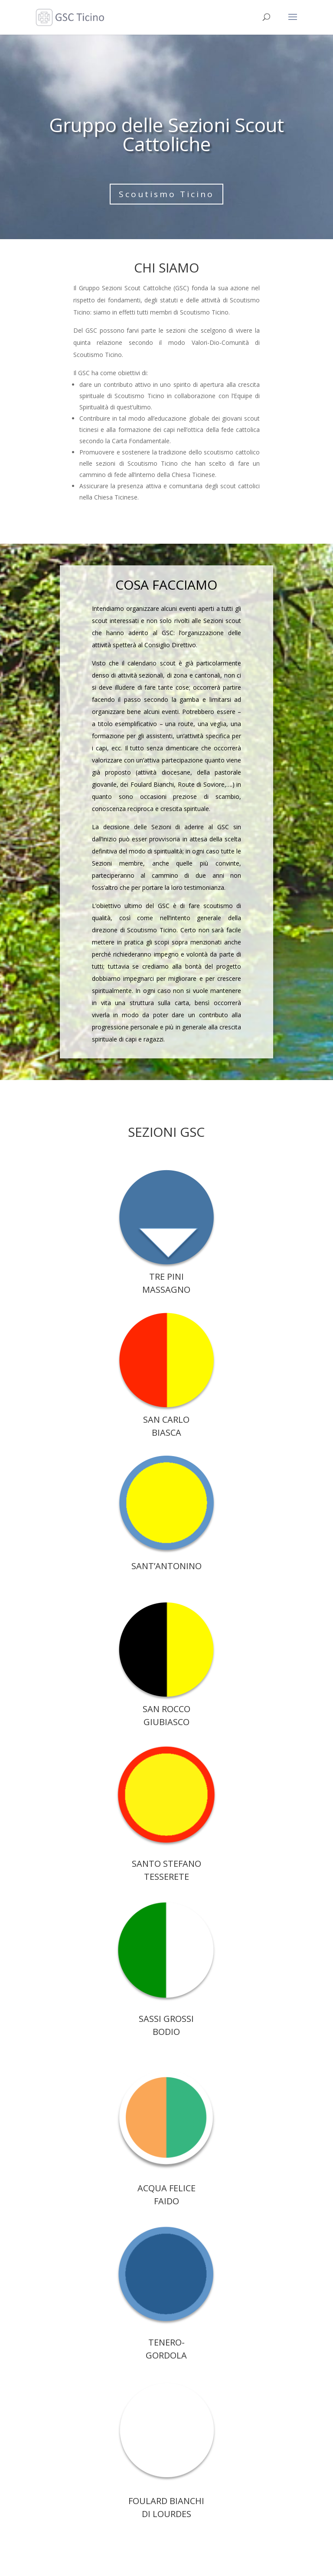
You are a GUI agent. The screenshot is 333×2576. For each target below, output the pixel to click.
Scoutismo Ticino (166, 194)
